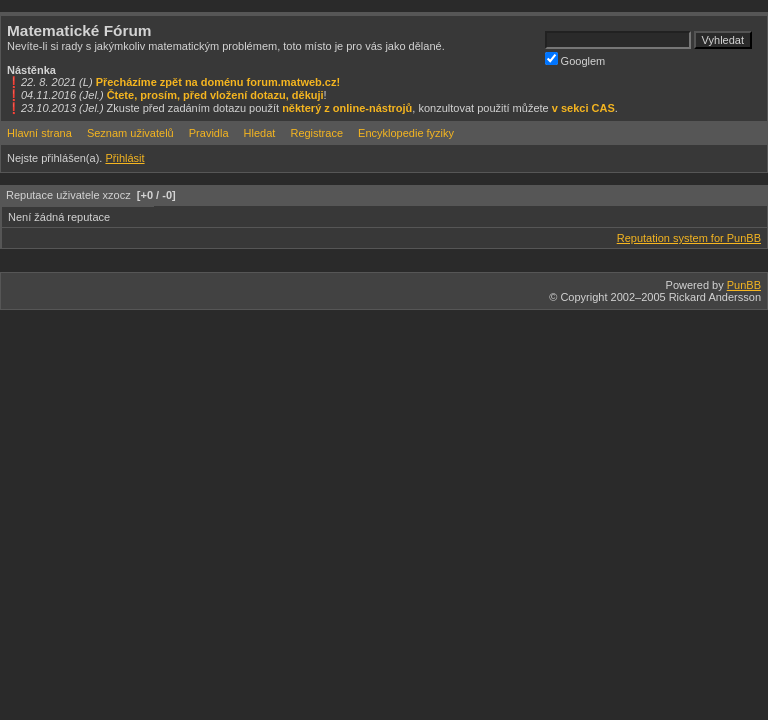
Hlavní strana (39, 133)
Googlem (575, 59)
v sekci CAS (583, 108)
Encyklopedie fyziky (406, 133)
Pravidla (209, 133)
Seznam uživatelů (130, 133)
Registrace (316, 133)
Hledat (260, 133)
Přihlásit (124, 158)
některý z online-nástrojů (347, 108)
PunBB (744, 285)
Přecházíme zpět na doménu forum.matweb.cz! (218, 82)
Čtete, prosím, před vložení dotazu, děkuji (215, 95)
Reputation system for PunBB (689, 238)
